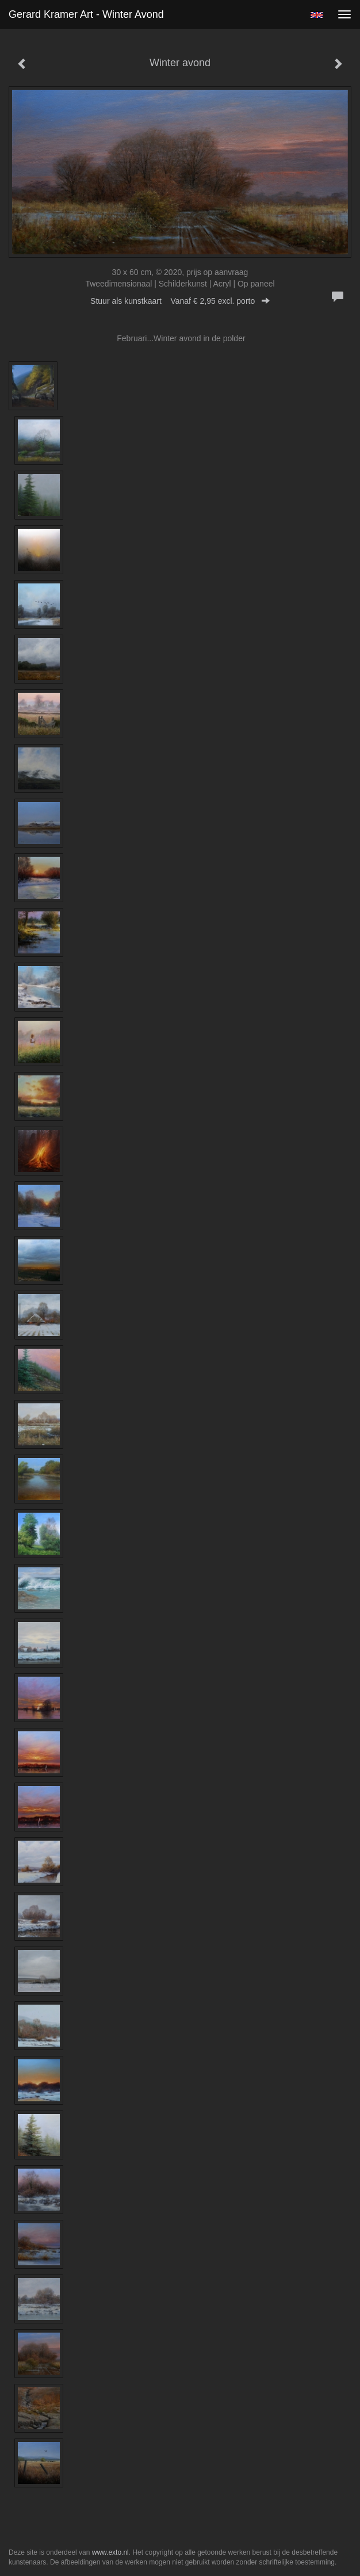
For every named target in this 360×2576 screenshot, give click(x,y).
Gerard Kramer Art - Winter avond (86, 14)
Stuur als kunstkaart (180, 301)
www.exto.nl (110, 2552)
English (316, 15)
